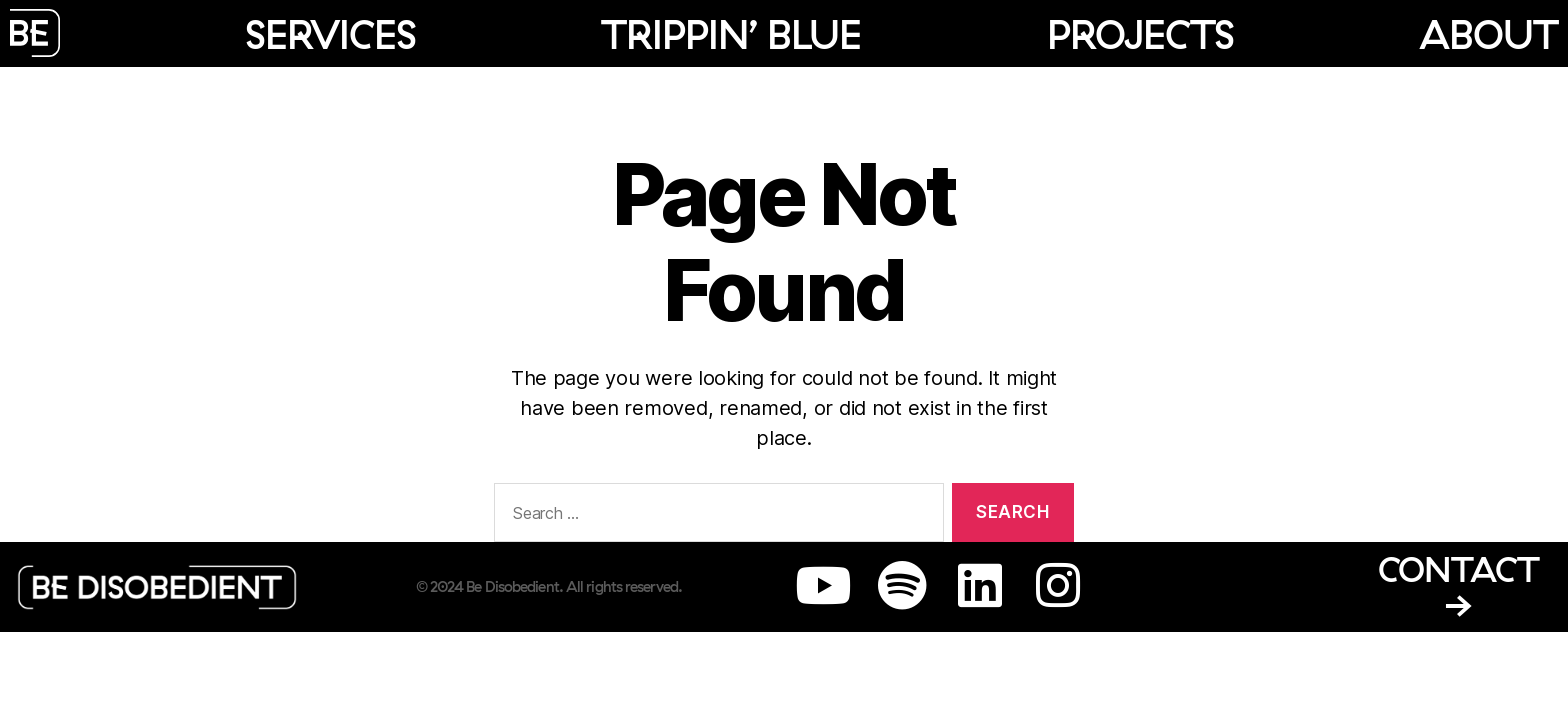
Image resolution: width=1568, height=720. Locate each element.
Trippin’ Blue (731, 34)
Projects (1140, 34)
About (1488, 34)
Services (330, 34)
